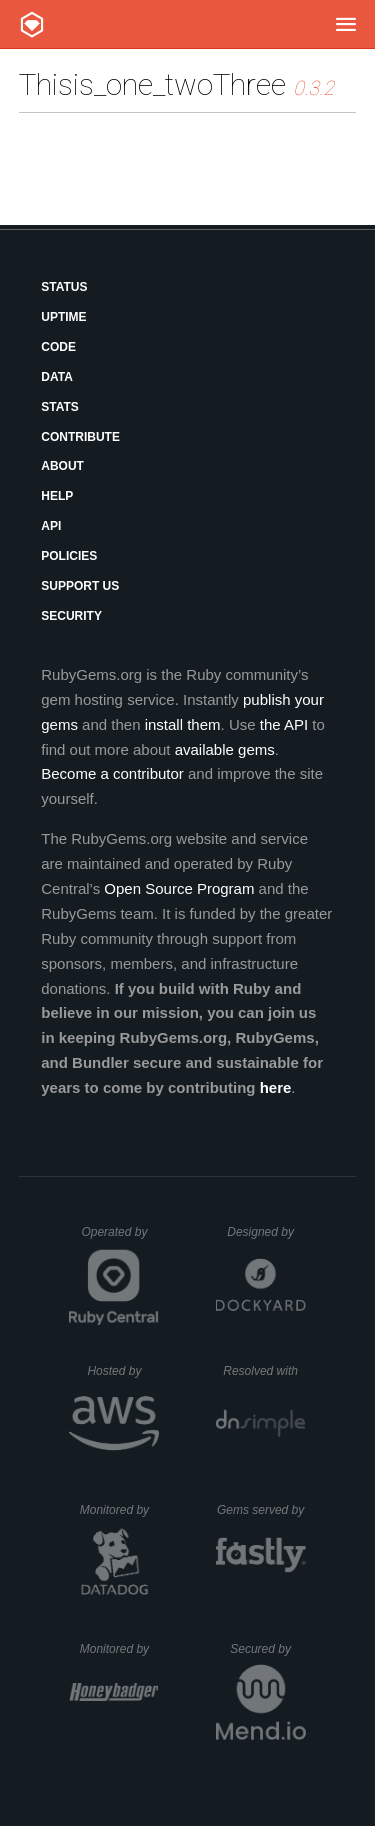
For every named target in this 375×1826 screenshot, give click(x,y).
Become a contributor (112, 773)
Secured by (267, 1649)
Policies (69, 556)
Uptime (63, 317)
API (51, 526)
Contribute (80, 437)
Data (57, 377)
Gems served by (261, 1510)
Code (58, 347)
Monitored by (120, 1510)
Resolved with (264, 1371)
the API (284, 724)
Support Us (80, 586)
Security (71, 616)
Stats (60, 407)
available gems (225, 749)
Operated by (120, 1239)
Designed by (266, 1232)
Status (64, 287)
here (276, 1087)
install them (183, 724)
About (62, 466)
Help (57, 496)
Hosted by (123, 1371)
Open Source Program (179, 888)
